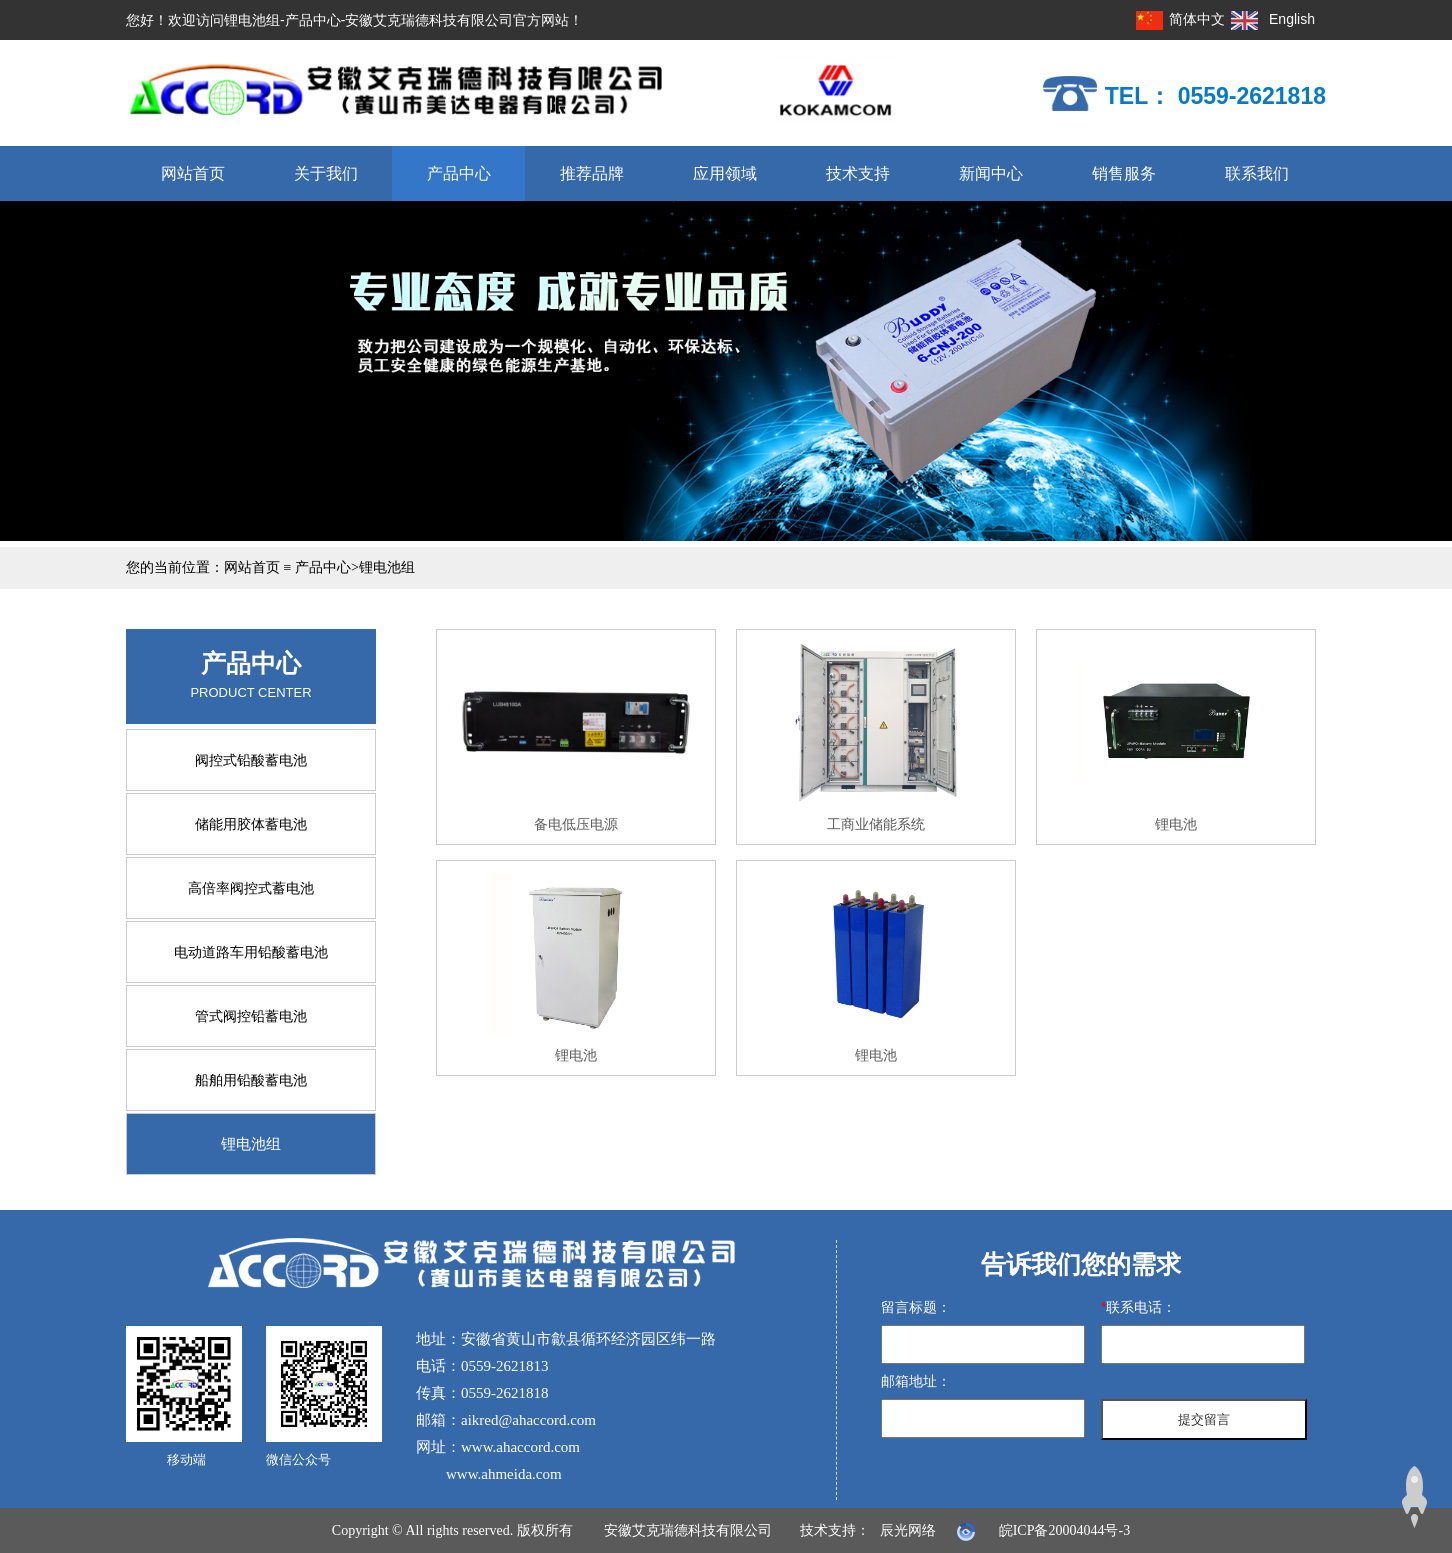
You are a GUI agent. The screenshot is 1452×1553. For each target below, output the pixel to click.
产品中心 (459, 173)
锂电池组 (387, 567)
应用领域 (725, 173)
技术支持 (858, 173)
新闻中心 (991, 173)
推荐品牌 (592, 173)
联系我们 (1257, 173)
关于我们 (326, 173)
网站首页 (193, 173)
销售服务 (1124, 173)
